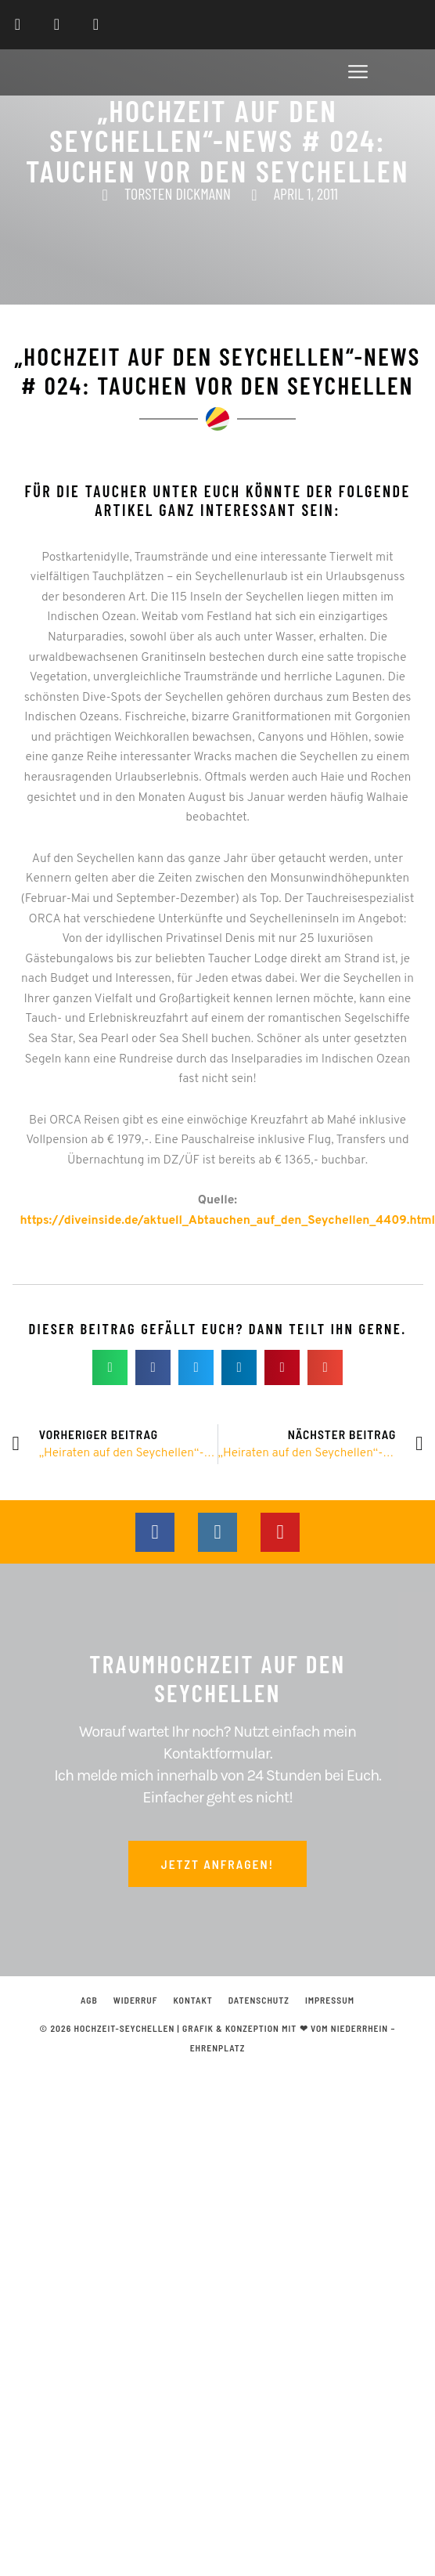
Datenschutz (258, 1999)
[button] (358, 74)
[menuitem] (376, 24)
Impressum (329, 1999)
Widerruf (135, 1999)
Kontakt (192, 1999)
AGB (89, 1999)
